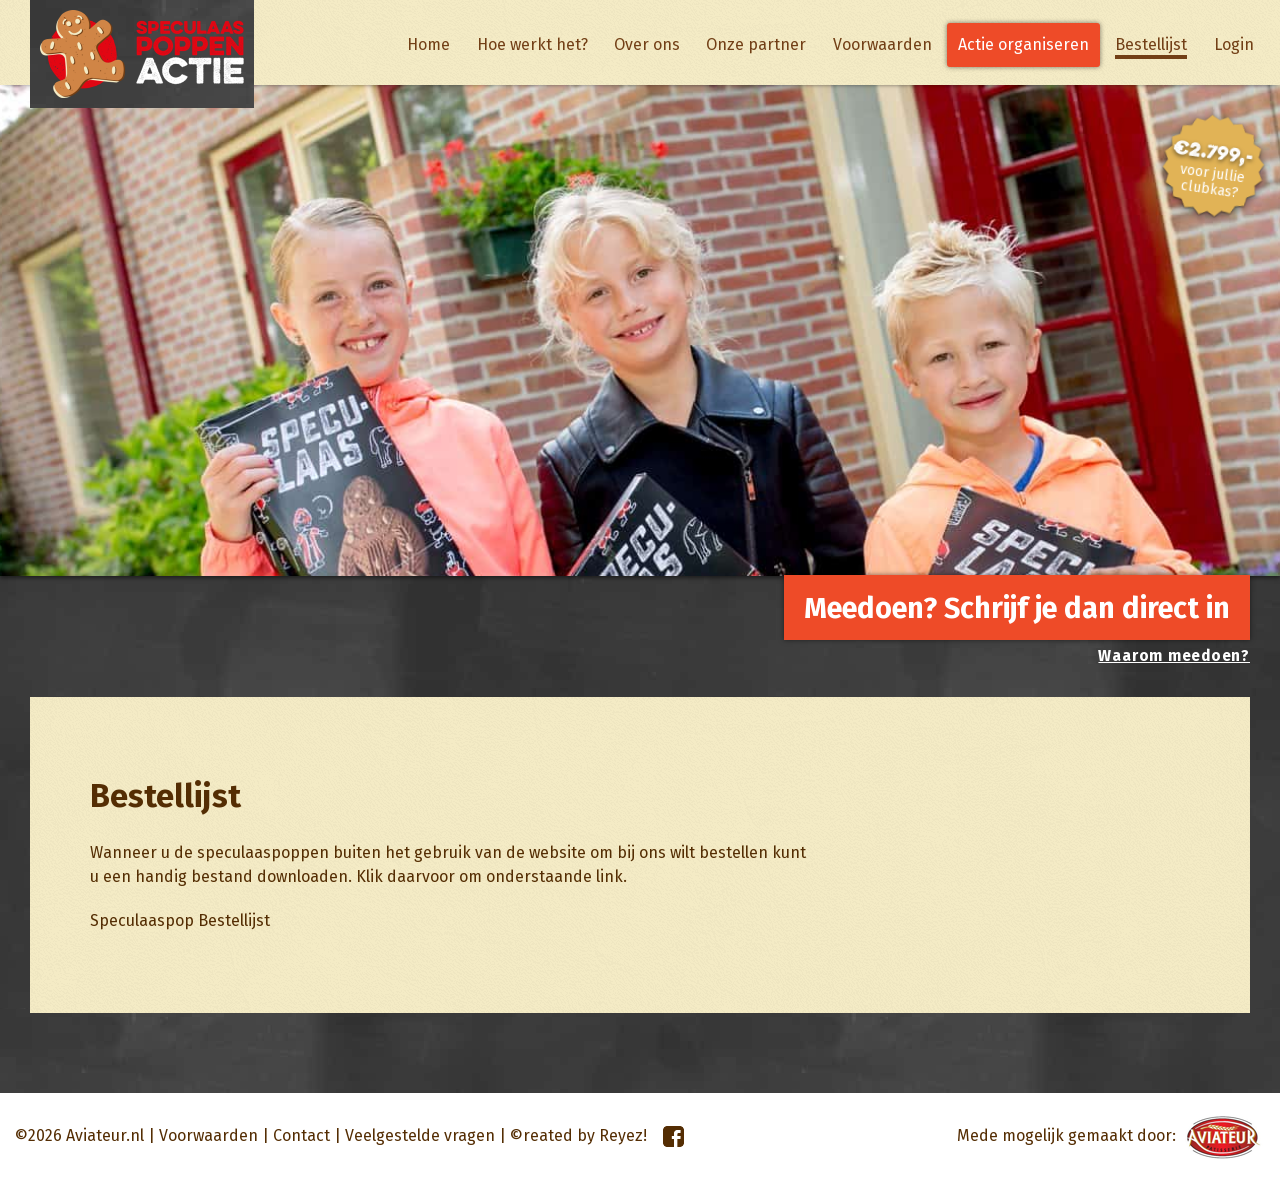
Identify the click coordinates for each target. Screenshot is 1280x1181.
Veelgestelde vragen (420, 1135)
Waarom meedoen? (1174, 656)
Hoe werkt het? (532, 44)
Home (428, 44)
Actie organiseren (1023, 44)
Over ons (647, 44)
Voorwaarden (882, 44)
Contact (301, 1135)
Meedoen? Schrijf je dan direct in (1017, 608)
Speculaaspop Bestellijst (180, 920)
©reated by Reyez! (578, 1135)
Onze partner (756, 44)
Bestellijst (1151, 44)
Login (1234, 44)
